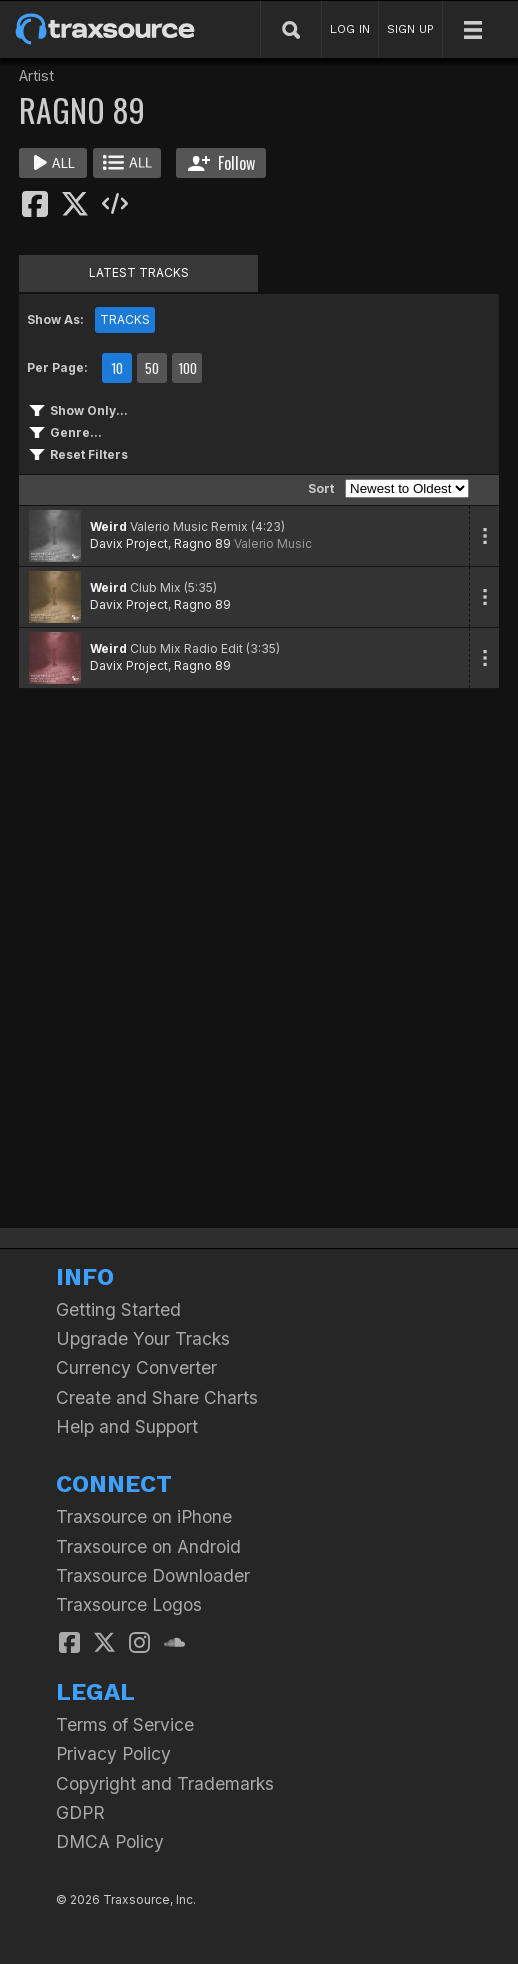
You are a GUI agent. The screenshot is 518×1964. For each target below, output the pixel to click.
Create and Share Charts (157, 1397)
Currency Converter (136, 1367)
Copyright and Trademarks (165, 1783)
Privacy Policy (113, 1753)
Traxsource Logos (129, 1604)
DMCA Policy (110, 1841)
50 (152, 368)
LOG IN (350, 29)
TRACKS (125, 319)
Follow (221, 163)
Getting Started (118, 1309)
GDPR (80, 1812)
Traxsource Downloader (153, 1575)
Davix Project (129, 543)
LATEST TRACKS (139, 272)
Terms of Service (125, 1724)
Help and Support (127, 1426)
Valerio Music (273, 543)
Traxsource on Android (148, 1546)
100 (187, 368)
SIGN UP (410, 29)
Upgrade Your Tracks (143, 1338)
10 (117, 368)
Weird (108, 526)
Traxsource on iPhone (144, 1516)
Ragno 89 (202, 543)
